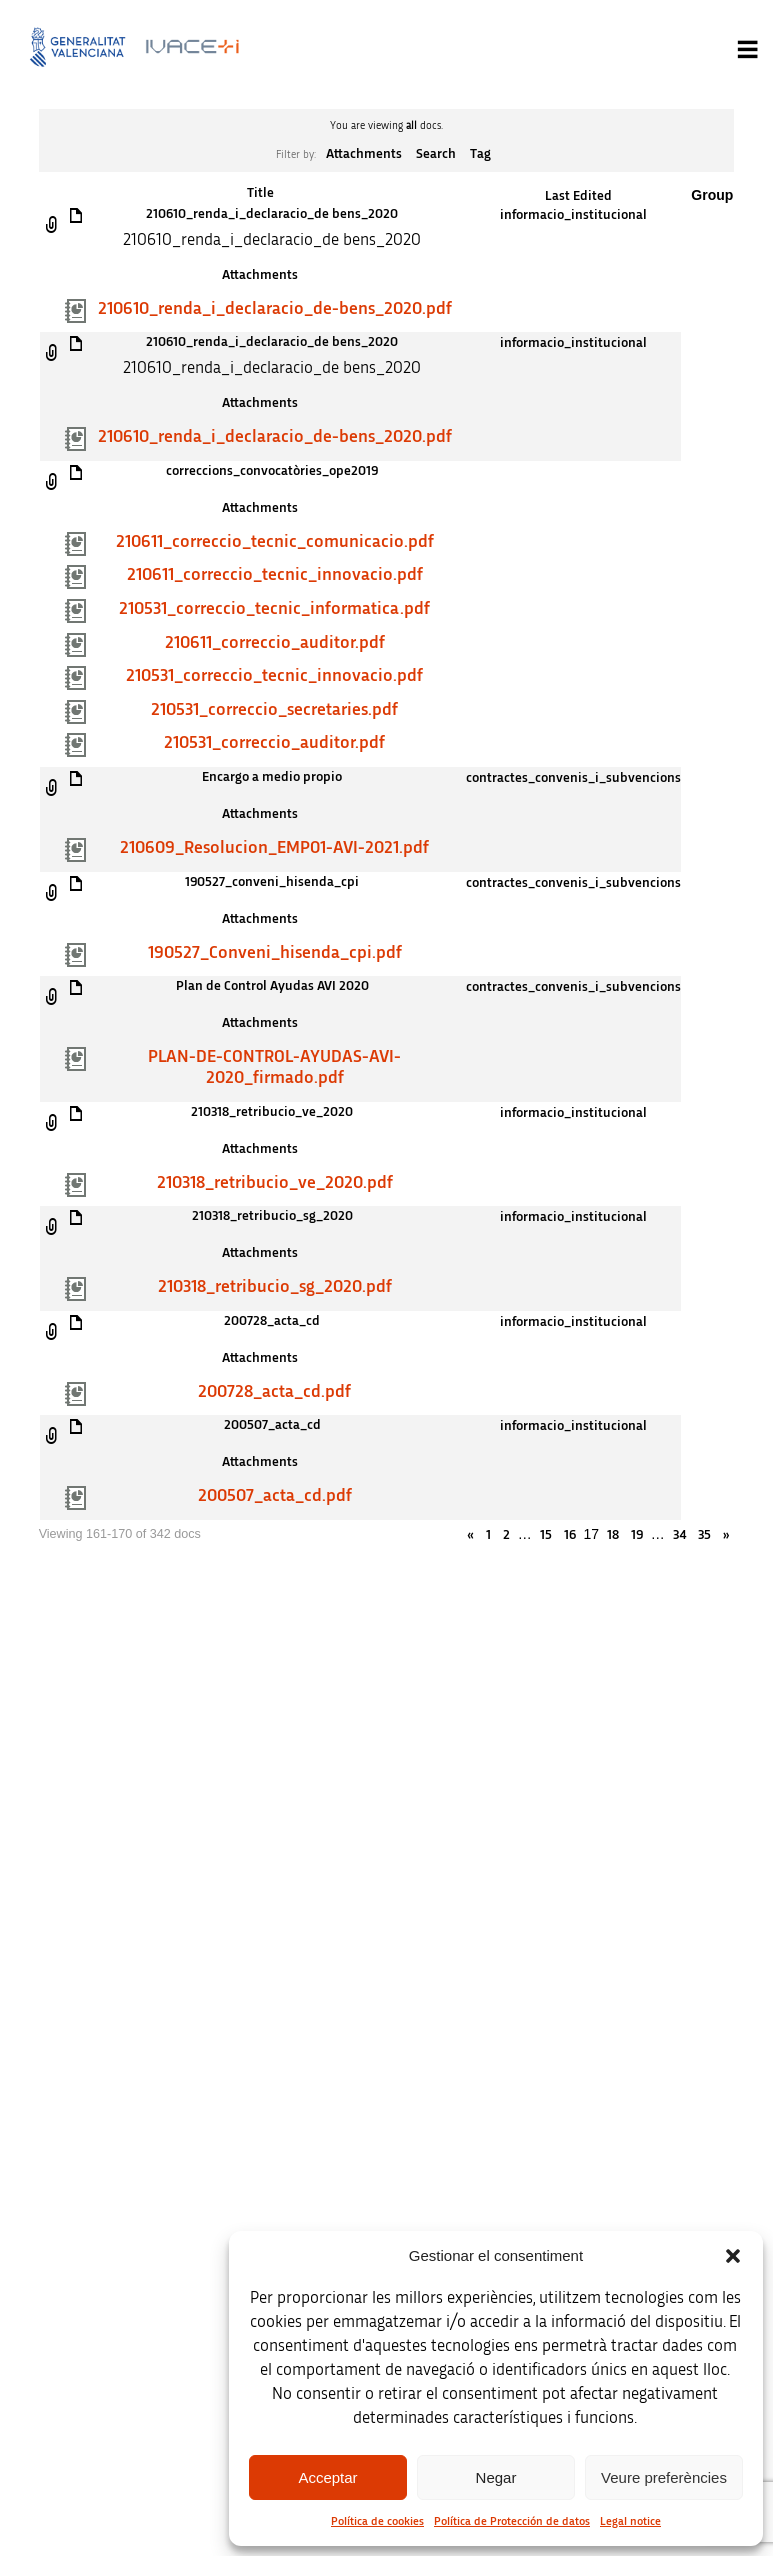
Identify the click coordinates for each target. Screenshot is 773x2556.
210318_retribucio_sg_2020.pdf (275, 1287)
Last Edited (578, 196)
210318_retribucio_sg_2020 (272, 1216)
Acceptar (327, 2477)
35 (704, 1535)
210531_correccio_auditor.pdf (274, 743)
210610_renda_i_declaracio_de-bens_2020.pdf (275, 309)
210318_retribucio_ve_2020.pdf (275, 1183)
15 (546, 1535)
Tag (480, 154)
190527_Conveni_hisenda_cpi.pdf (275, 953)
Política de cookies (377, 2521)
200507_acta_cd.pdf (275, 1496)
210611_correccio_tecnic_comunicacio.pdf (275, 542)
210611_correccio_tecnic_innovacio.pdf (275, 575)
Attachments (364, 154)
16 (570, 1535)
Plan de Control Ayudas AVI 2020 (272, 986)
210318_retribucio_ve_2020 (272, 1112)
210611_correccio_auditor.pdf (275, 643)
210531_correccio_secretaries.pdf (274, 710)
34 (680, 1535)
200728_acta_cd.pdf (274, 1392)
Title (260, 193)
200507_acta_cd (272, 1425)
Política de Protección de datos (512, 2521)
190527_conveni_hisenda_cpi (272, 882)
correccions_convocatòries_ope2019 (272, 471)
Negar (496, 2477)
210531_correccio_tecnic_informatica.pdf (274, 609)
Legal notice (630, 2521)
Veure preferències (664, 2477)
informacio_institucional (573, 215)
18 (613, 1535)
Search (436, 154)
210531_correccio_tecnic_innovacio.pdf (274, 676)
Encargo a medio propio (272, 777)
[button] (733, 2256)
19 (637, 1535)
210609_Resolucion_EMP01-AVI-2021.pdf (274, 848)
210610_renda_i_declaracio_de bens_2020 (272, 214)
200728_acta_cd (272, 1321)
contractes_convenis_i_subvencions (573, 778)
